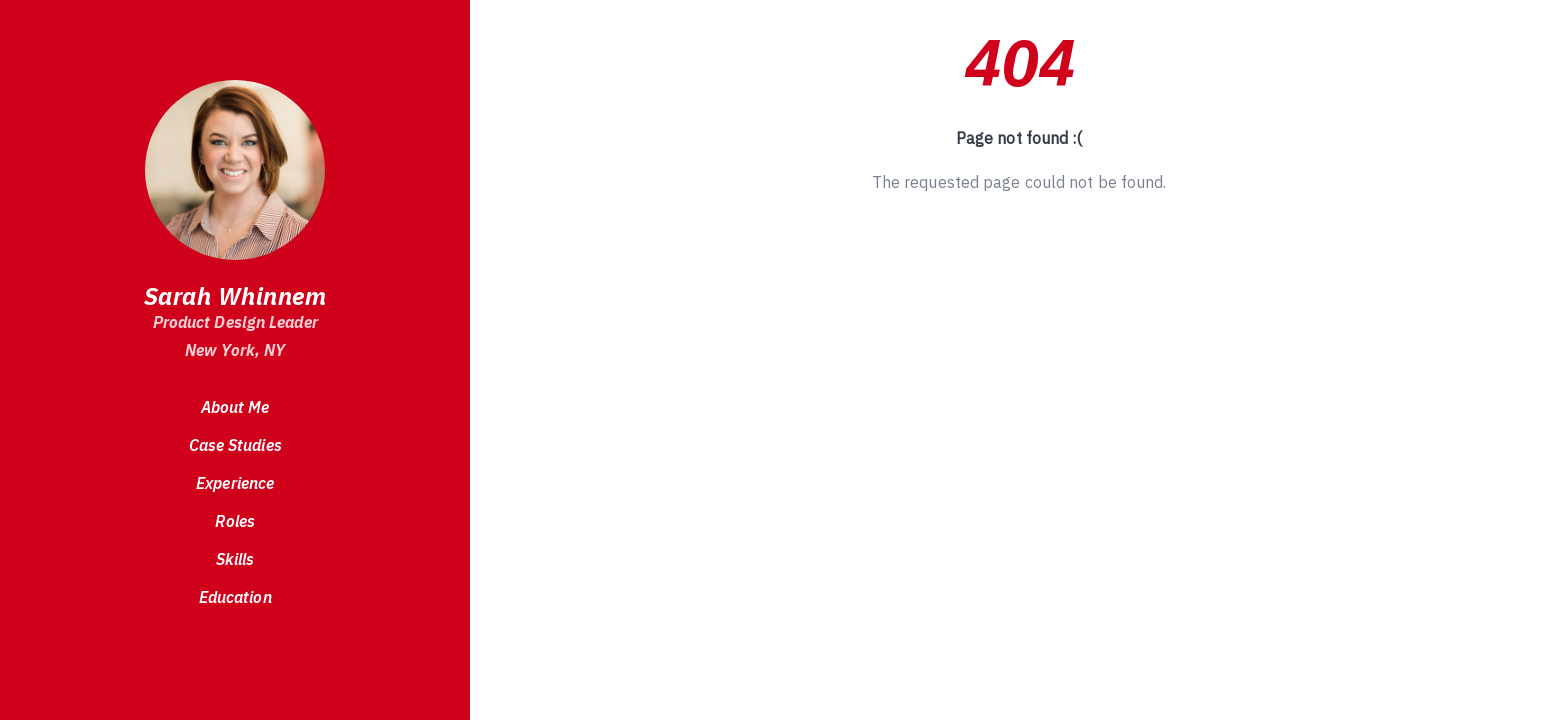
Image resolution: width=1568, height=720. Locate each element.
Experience (235, 483)
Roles (235, 521)
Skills (235, 559)
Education (235, 597)
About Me (235, 407)
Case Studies (235, 445)
